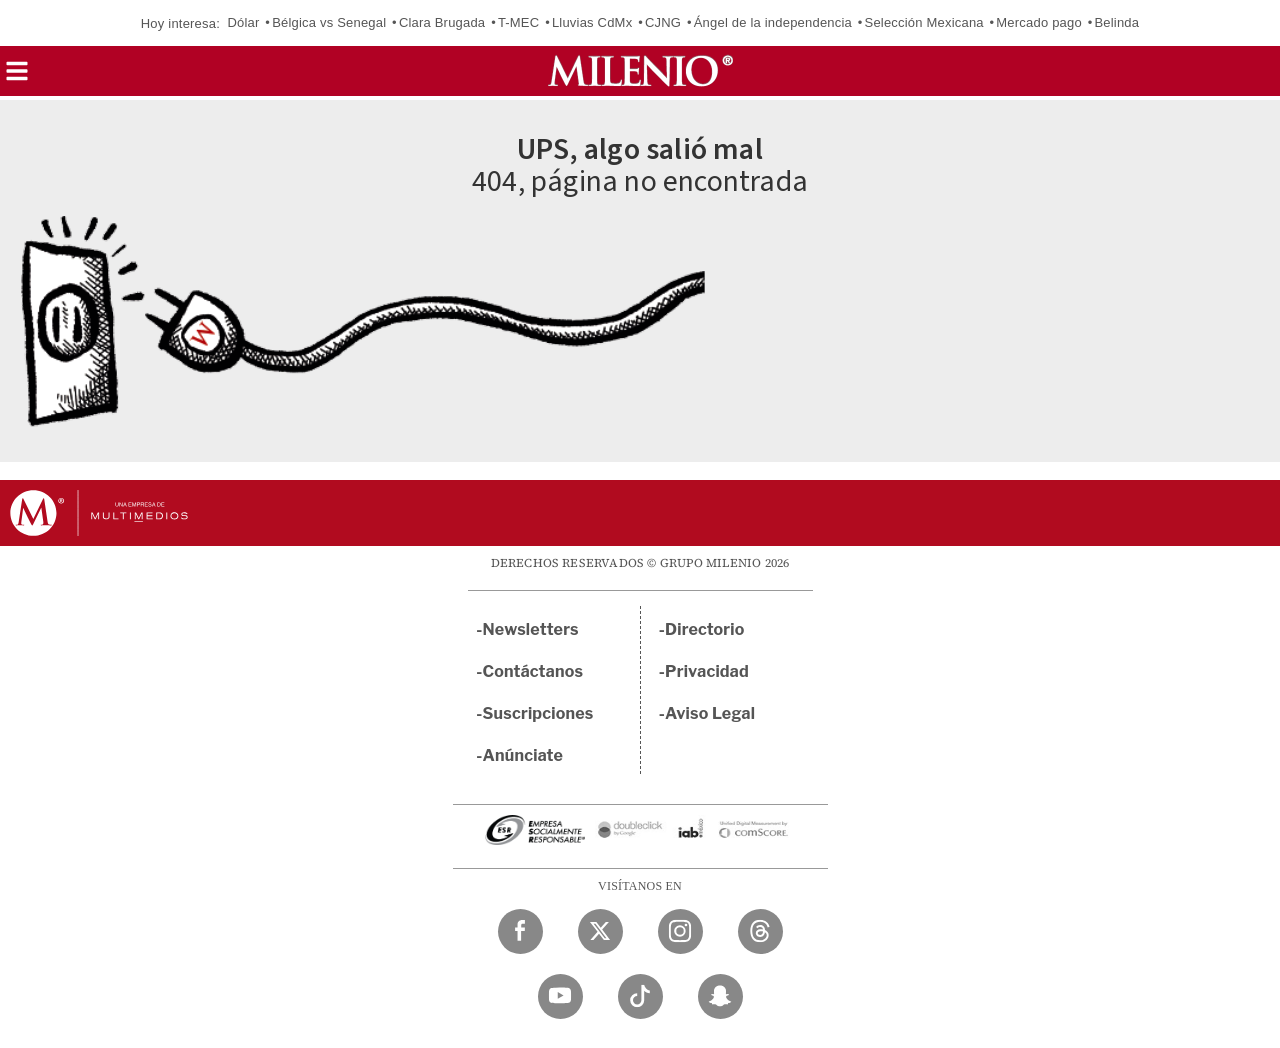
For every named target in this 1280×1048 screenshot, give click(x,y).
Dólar (243, 22)
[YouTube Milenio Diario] (560, 996)
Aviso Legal (710, 713)
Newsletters (531, 629)
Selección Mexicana (924, 22)
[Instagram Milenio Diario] (680, 931)
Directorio (705, 629)
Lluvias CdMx (592, 22)
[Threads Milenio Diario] (760, 931)
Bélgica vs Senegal (329, 22)
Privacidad (707, 671)
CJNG (663, 22)
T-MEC (518, 22)
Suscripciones (538, 713)
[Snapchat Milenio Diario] (720, 996)
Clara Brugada (442, 22)
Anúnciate (523, 755)
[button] (17, 77)
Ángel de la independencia (773, 22)
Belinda (1116, 22)
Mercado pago (1039, 22)
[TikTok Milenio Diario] (640, 996)
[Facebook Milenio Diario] (520, 931)
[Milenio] (640, 71)
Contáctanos (533, 671)
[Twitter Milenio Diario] (600, 931)
